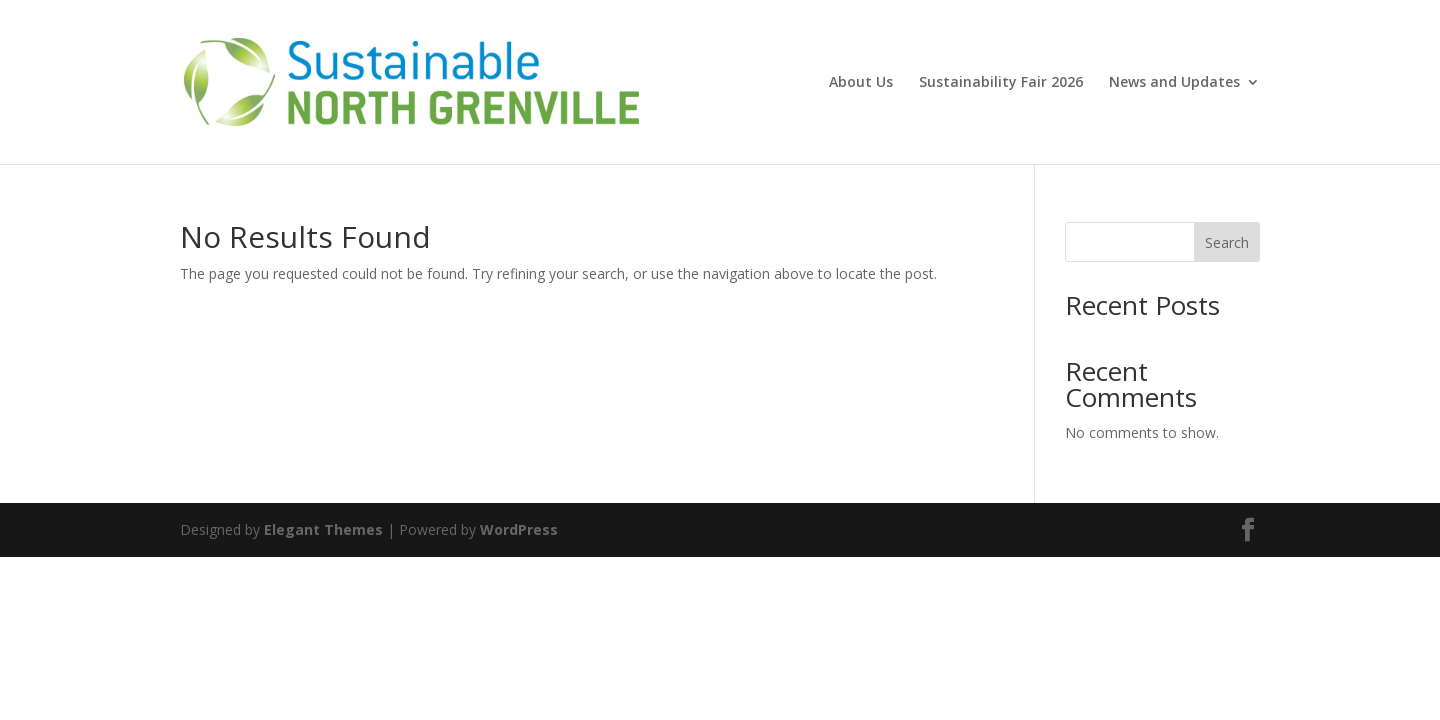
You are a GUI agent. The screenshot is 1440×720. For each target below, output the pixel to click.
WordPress (519, 529)
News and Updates (1174, 83)
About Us (861, 83)
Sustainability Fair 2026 (1001, 83)
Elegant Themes (323, 529)
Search (1227, 242)
